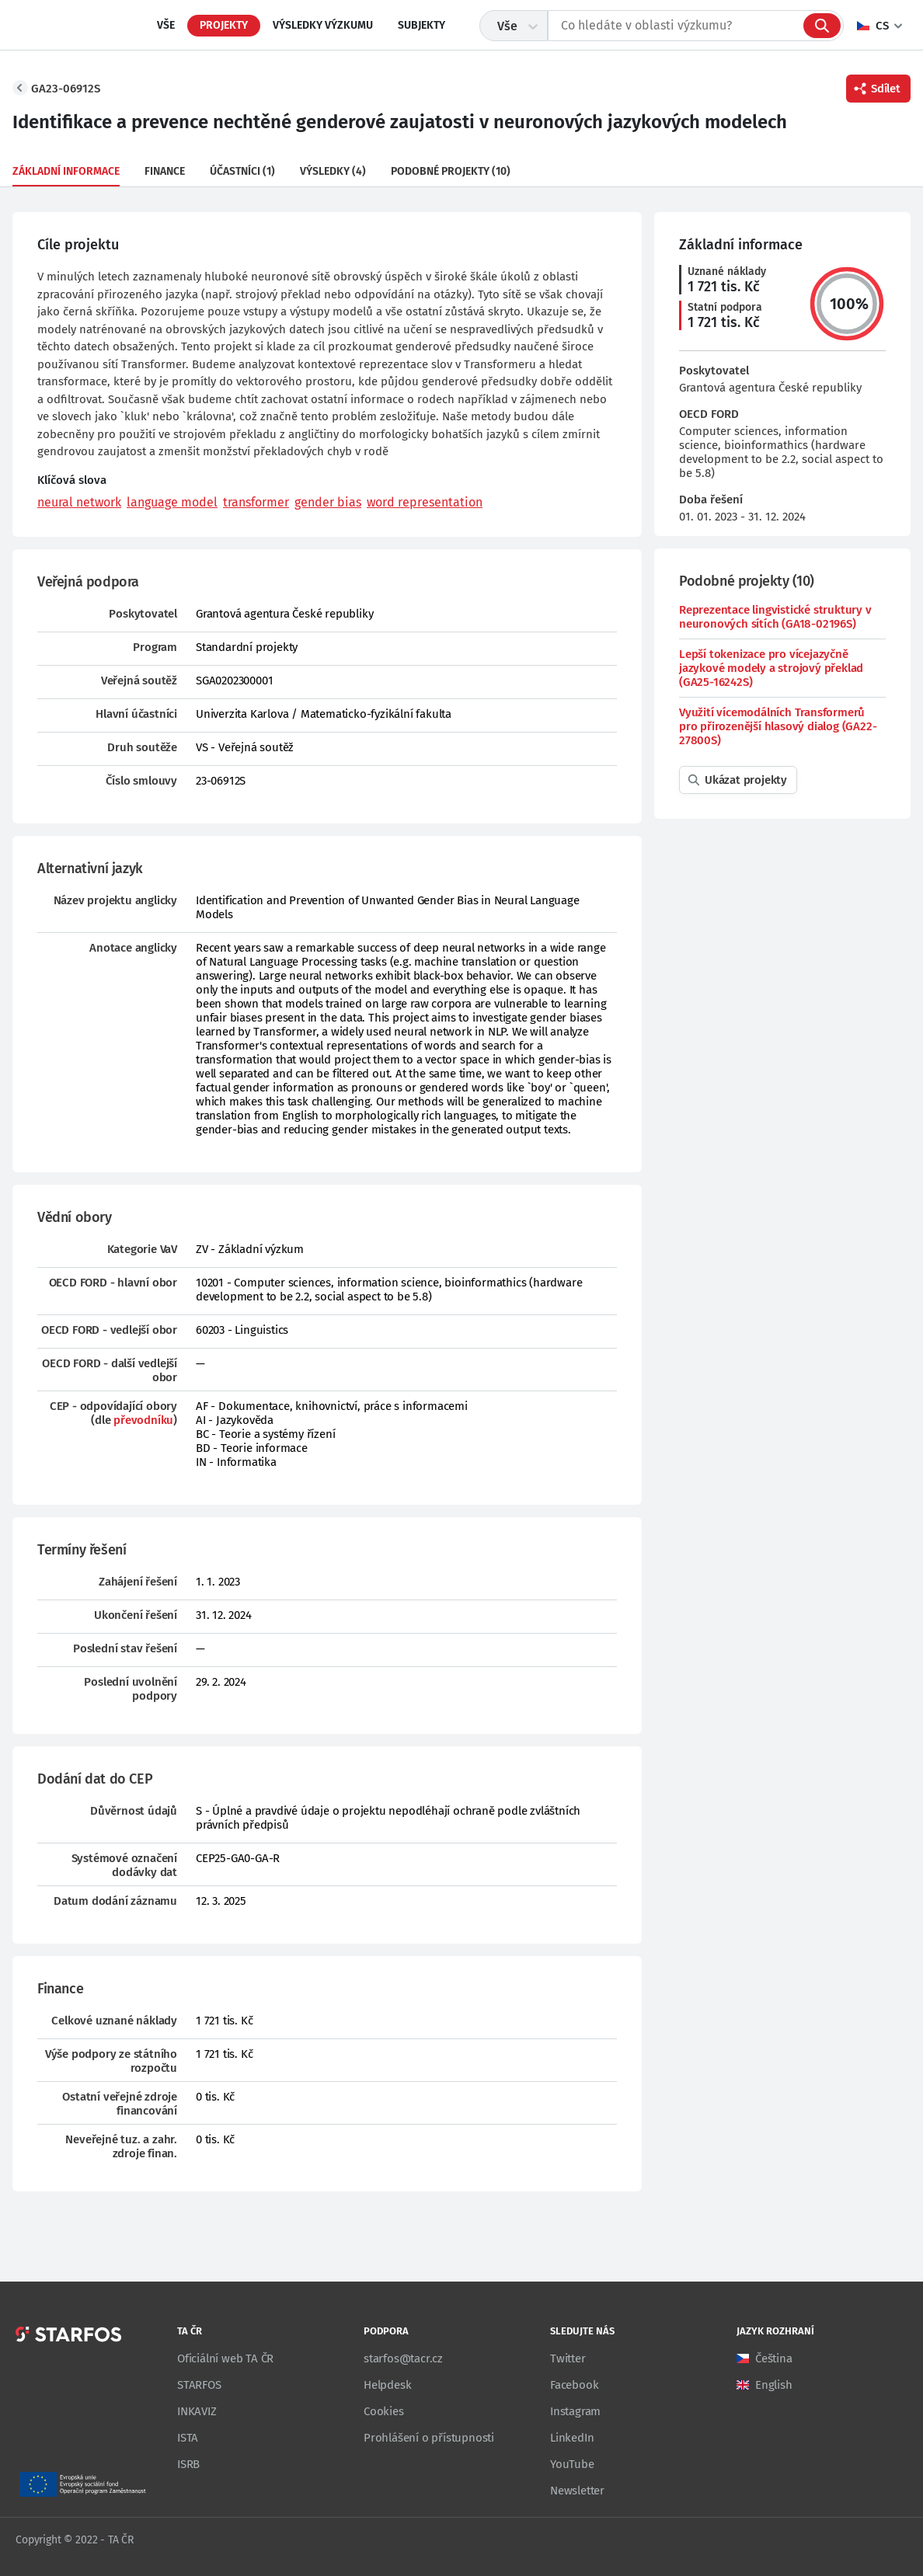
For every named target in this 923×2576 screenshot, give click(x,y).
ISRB (188, 2464)
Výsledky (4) (333, 171)
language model (172, 502)
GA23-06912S (65, 89)
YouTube (572, 2464)
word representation (424, 502)
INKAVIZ (197, 2411)
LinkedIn (572, 2438)
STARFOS (199, 2385)
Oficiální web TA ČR (225, 2358)
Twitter (568, 2358)
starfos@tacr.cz (403, 2358)
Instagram (575, 2411)
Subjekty (421, 25)
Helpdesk (387, 2385)
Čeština (773, 2358)
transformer (256, 502)
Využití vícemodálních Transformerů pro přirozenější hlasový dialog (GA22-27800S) (777, 726)
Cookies (384, 2411)
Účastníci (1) (242, 171)
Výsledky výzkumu (323, 25)
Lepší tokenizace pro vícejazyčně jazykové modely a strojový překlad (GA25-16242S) (771, 668)
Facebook (574, 2385)
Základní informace (66, 171)
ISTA (187, 2438)
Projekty (224, 25)
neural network (79, 502)
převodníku (143, 1420)
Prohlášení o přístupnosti (429, 2438)
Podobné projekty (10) (450, 171)
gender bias (327, 502)
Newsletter (577, 2491)
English (773, 2385)
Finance (165, 171)
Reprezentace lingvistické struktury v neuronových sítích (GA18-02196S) (775, 617)
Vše (166, 25)
